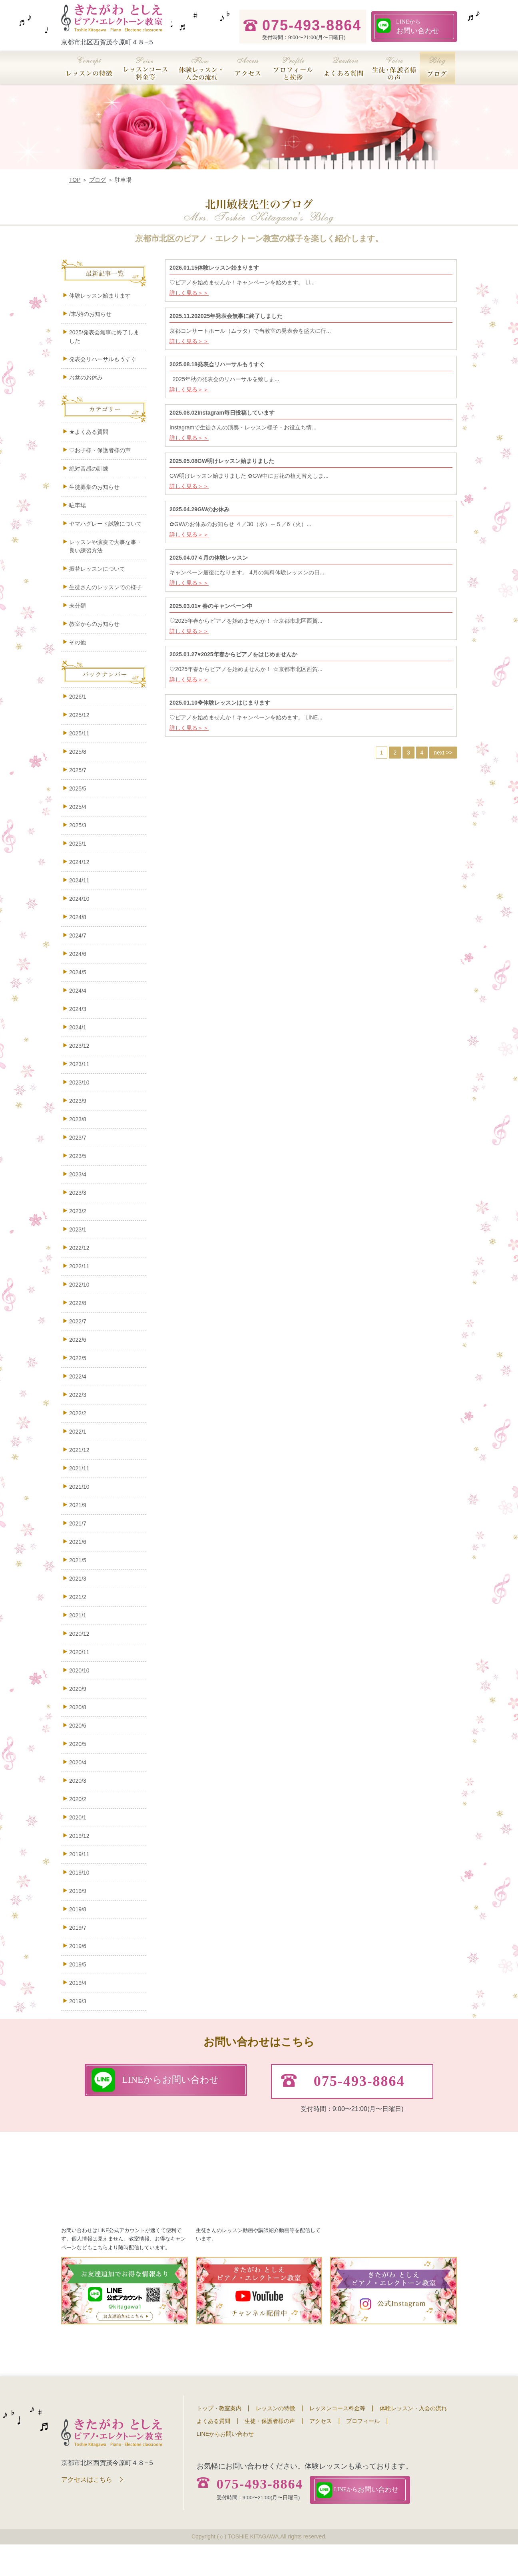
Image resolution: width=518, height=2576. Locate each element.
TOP (74, 180)
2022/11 (79, 1266)
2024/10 (79, 899)
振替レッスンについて (97, 569)
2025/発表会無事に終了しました (104, 336)
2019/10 (79, 1872)
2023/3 (77, 1193)
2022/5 (77, 1358)
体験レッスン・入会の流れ (413, 2440)
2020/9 (77, 1689)
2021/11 (79, 1468)
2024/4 (77, 990)
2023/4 (77, 1174)
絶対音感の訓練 (88, 468)
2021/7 (77, 1523)
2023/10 (79, 1082)
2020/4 (77, 1762)
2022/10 (79, 1284)
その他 (77, 642)
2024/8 (77, 917)
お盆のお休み (86, 377)
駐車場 (86, 505)
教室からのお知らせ (94, 624)
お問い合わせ (417, 26)
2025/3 (77, 825)
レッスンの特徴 (275, 2440)
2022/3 (77, 1395)
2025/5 (77, 788)
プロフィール (363, 2453)
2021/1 (77, 1615)
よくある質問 (213, 2453)
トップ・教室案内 (219, 2440)
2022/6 (77, 1340)
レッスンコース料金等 (337, 2440)
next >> (443, 752)
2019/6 (77, 1946)
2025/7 (77, 770)
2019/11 (79, 1854)
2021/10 (79, 1487)
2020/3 (77, 1781)
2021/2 (77, 1597)
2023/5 (77, 1156)
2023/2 (77, 1211)
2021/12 (79, 1450)
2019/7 (77, 1928)
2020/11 (79, 1652)
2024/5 (77, 972)
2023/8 (77, 1119)
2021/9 (77, 1505)
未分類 (77, 605)
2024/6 (77, 954)
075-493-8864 (260, 2515)
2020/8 (77, 1707)
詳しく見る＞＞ (189, 293)
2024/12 (79, 862)
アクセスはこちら (86, 2511)
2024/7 (77, 935)
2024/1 (77, 1027)
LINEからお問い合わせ (225, 2466)
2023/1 (77, 1229)
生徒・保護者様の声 (270, 2453)
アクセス (320, 2453)
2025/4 (77, 807)
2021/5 (77, 1560)
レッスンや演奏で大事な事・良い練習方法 (105, 546)
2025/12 (79, 715)
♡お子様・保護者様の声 (100, 450)
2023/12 (79, 1046)
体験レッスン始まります (100, 295)
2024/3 (77, 1009)
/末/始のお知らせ (90, 314)
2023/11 (79, 1064)
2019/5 (77, 1964)
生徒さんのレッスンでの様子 (105, 587)
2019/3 (77, 2001)
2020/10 (79, 1670)
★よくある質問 (88, 432)
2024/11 (79, 880)
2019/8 (77, 1909)
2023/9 (77, 1101)
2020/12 (79, 1634)
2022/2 (77, 1413)
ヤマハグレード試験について (105, 523)
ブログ (97, 180)
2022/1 (77, 1431)
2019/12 (79, 1836)
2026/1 (77, 696)
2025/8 (77, 752)
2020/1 (77, 1817)
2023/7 (77, 1137)
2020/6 (77, 1725)
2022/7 (77, 1321)
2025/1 (77, 843)
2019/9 (77, 1891)
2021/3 (77, 1578)
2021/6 (77, 1542)
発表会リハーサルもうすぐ (102, 359)
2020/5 (77, 1744)
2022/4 (77, 1376)
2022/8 (77, 1303)
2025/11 (79, 733)
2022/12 (79, 1248)
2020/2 (77, 1799)
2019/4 (77, 1983)
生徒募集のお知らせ (94, 487)
